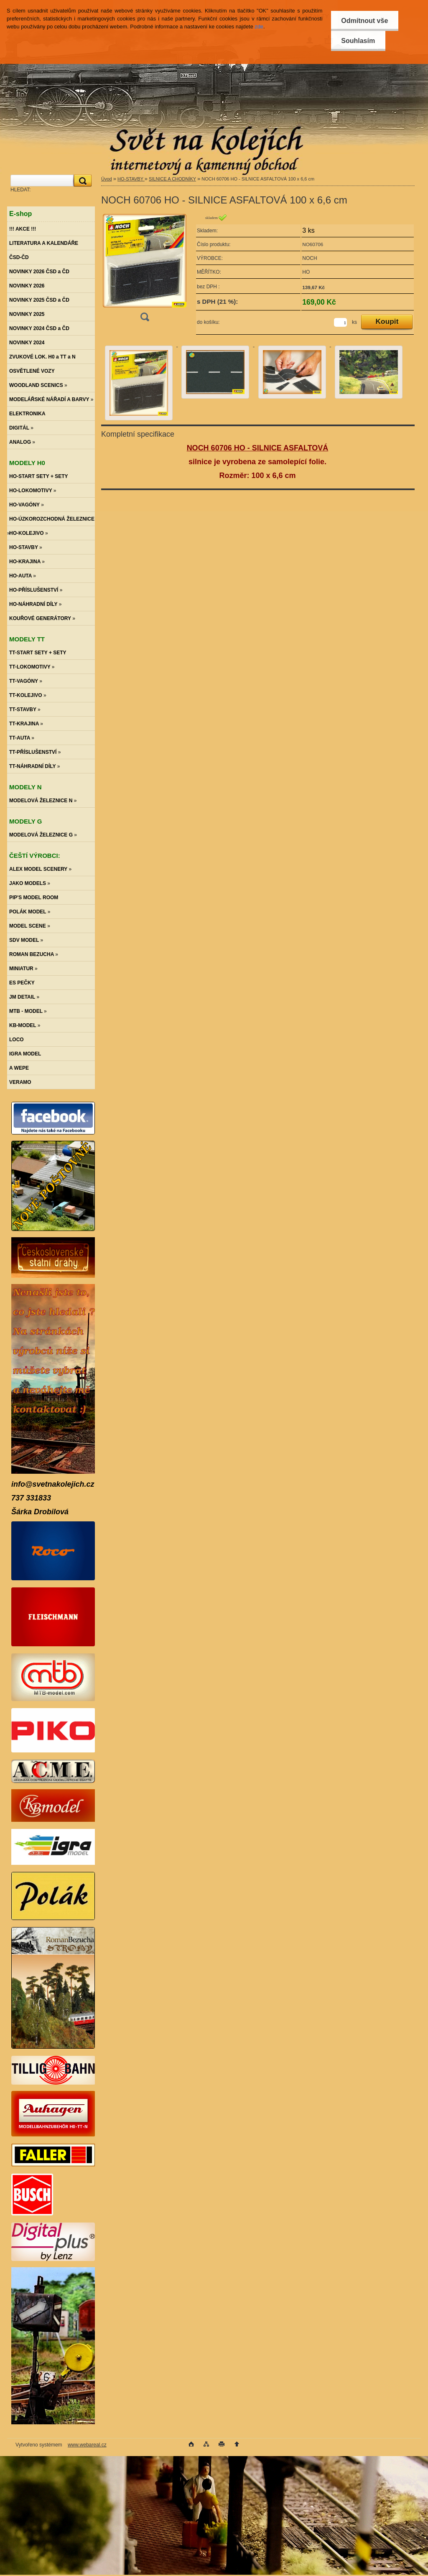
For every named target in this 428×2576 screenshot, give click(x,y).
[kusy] (340, 322)
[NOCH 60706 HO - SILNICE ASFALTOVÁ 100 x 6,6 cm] (144, 270)
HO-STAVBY (131, 178)
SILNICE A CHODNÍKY (172, 178)
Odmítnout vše (364, 20)
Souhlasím (358, 40)
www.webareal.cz (87, 2445)
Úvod (106, 178)
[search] (81, 181)
